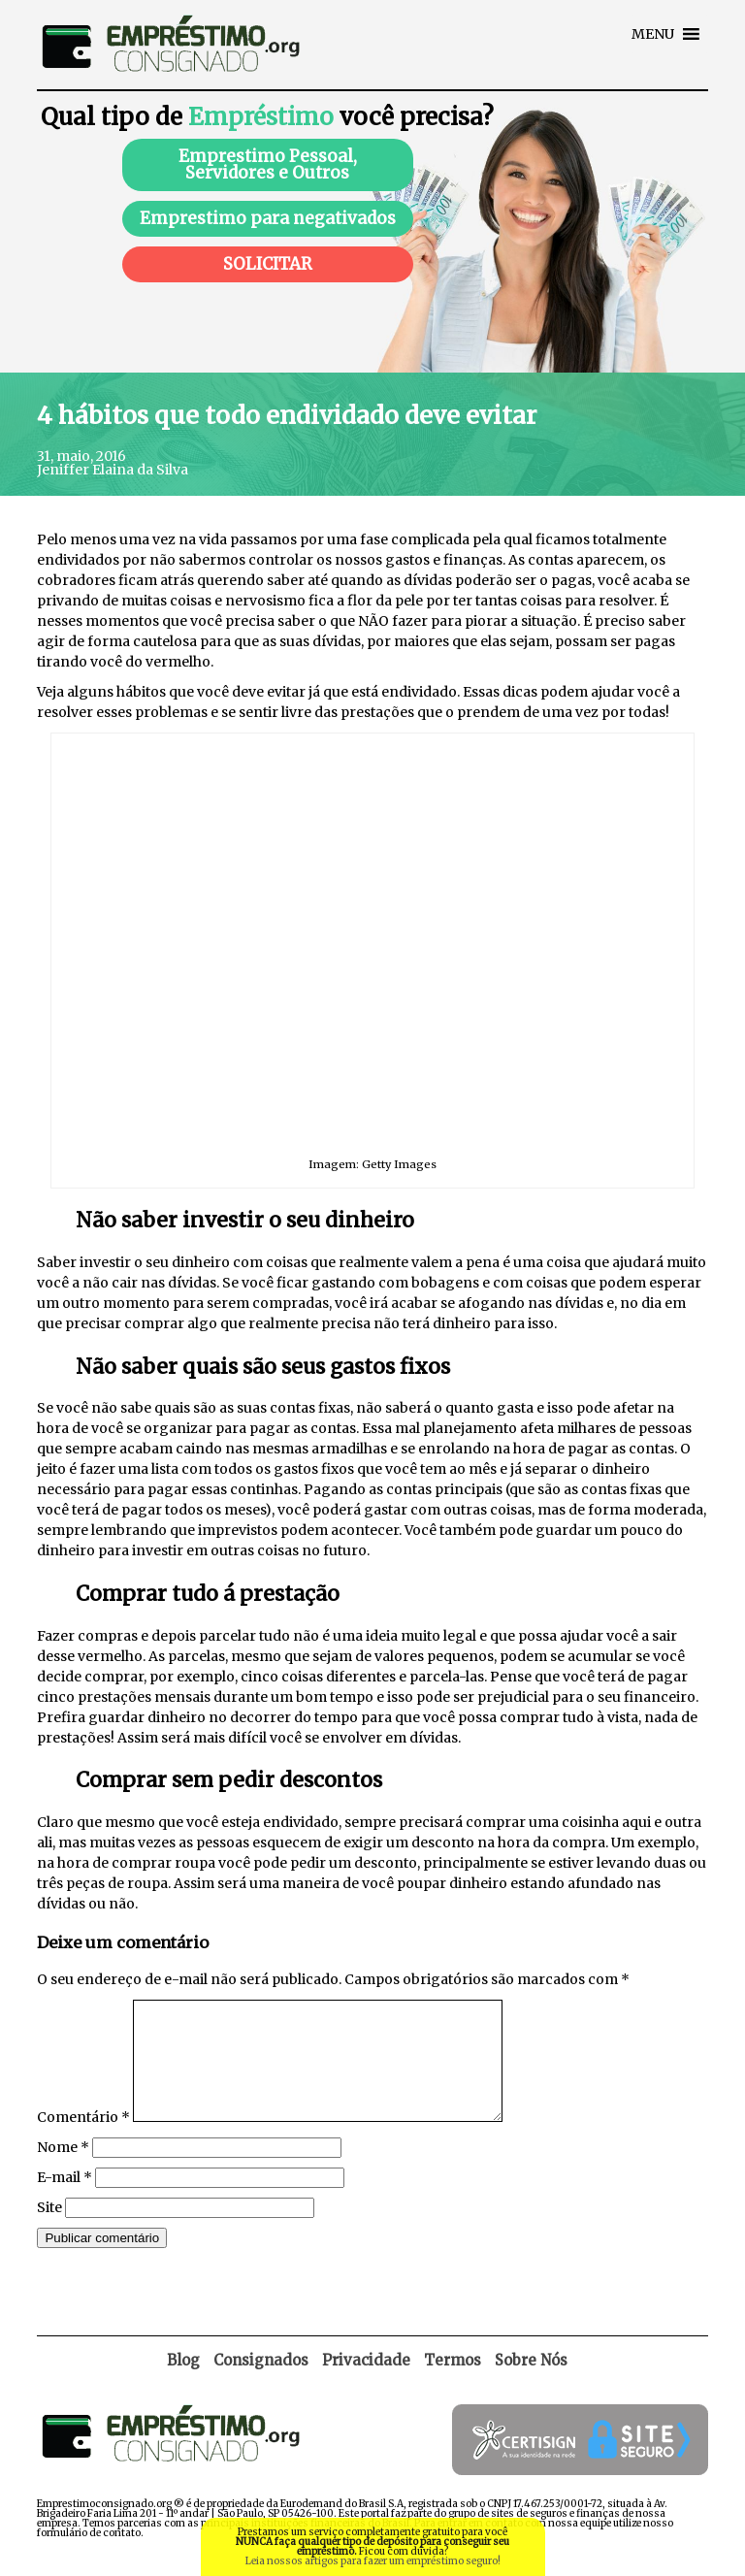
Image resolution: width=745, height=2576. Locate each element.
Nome (63, 2170)
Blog (183, 2383)
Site (49, 2230)
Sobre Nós (531, 2383)
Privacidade (366, 2383)
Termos (452, 2383)
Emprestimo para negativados (268, 218)
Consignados (260, 2383)
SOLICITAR (267, 264)
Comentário (83, 2140)
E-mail (64, 2200)
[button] (653, 34)
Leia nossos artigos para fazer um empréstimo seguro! (373, 2561)
